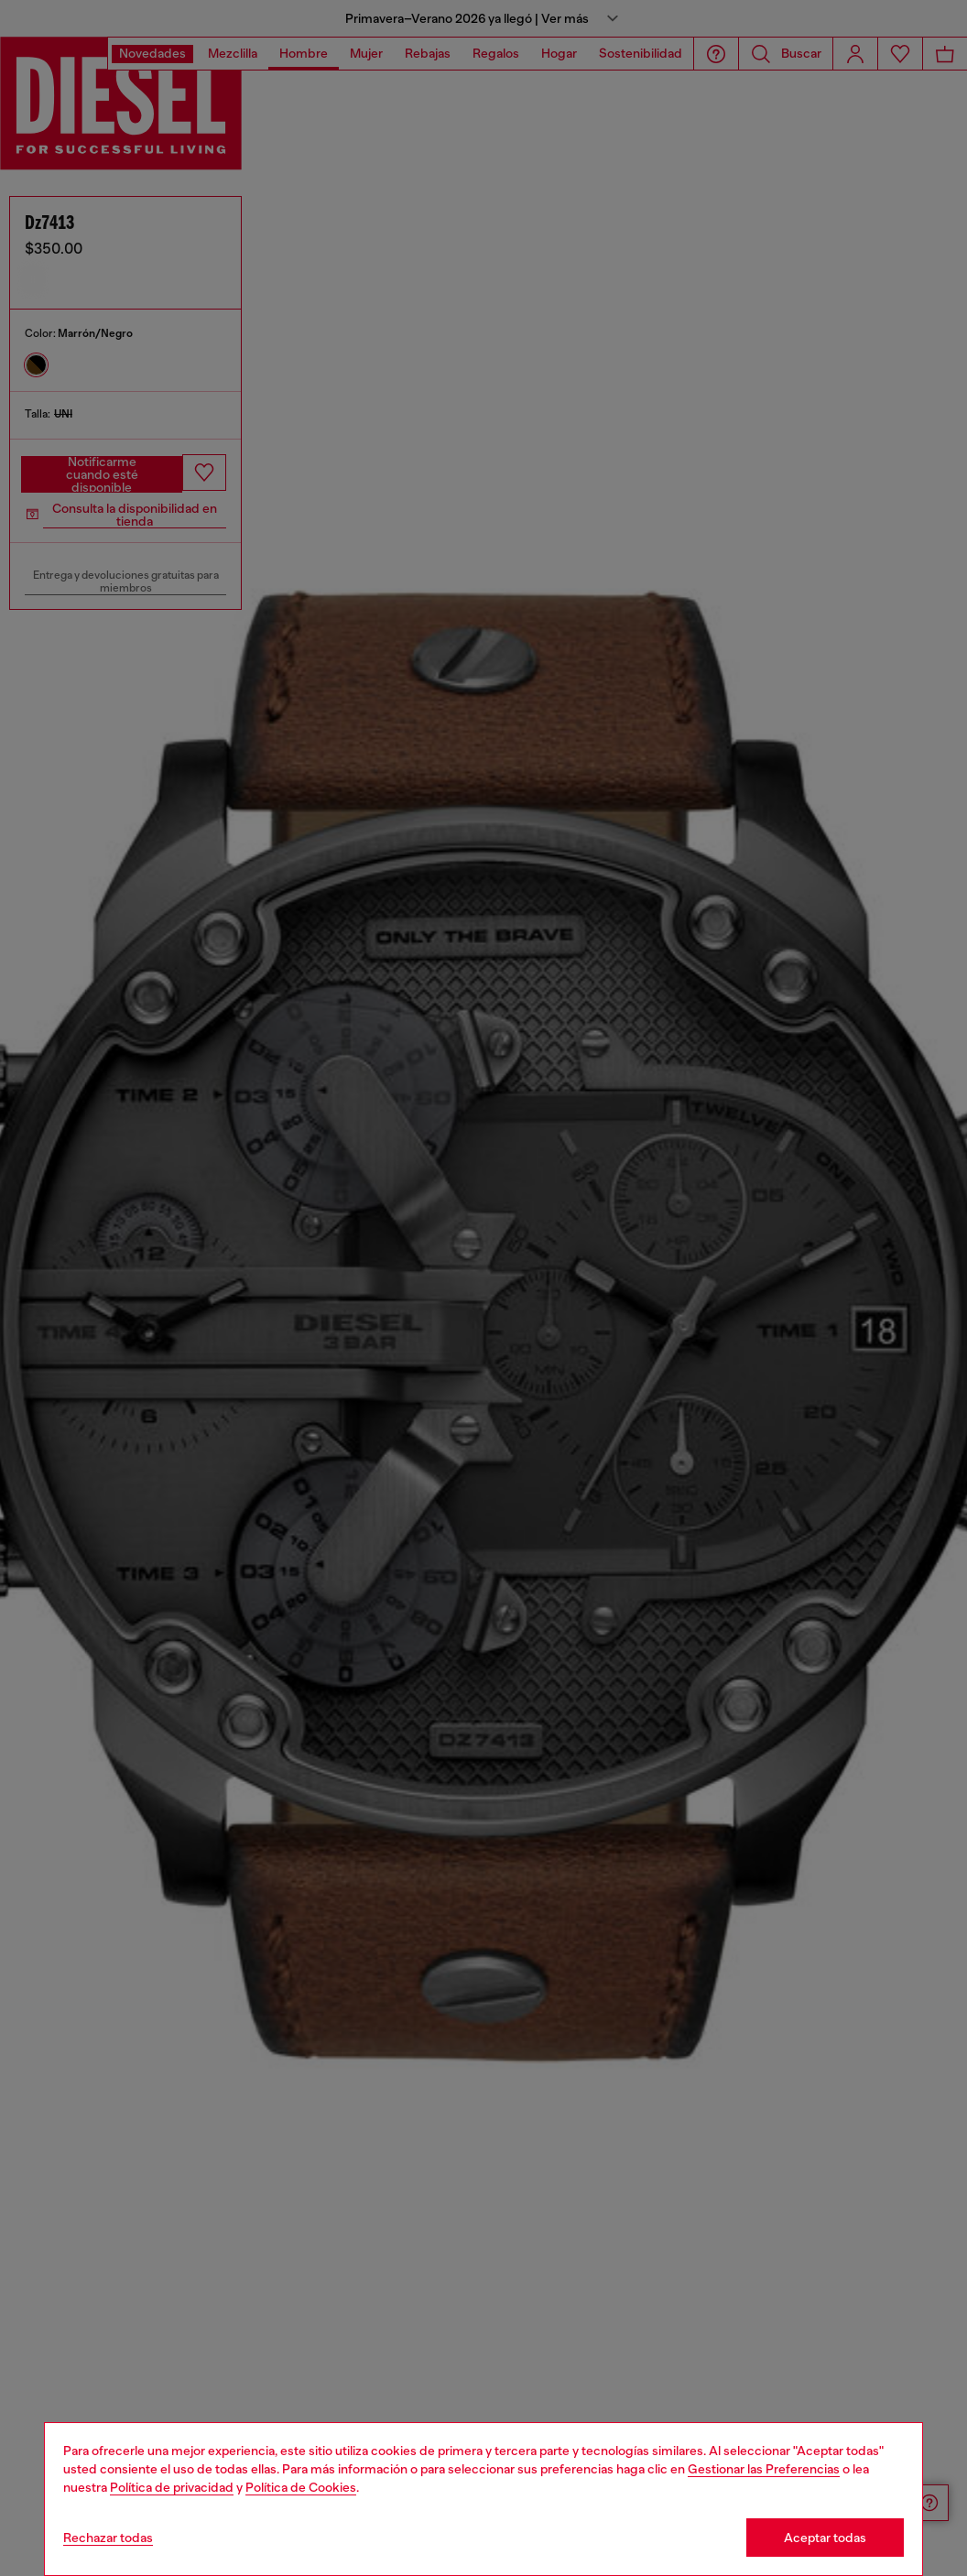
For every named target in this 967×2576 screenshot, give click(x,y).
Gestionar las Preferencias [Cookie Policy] (764, 2469)
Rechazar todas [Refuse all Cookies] (108, 2537)
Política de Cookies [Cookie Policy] (300, 2487)
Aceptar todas (825, 2537)
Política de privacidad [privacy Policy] (172, 2487)
